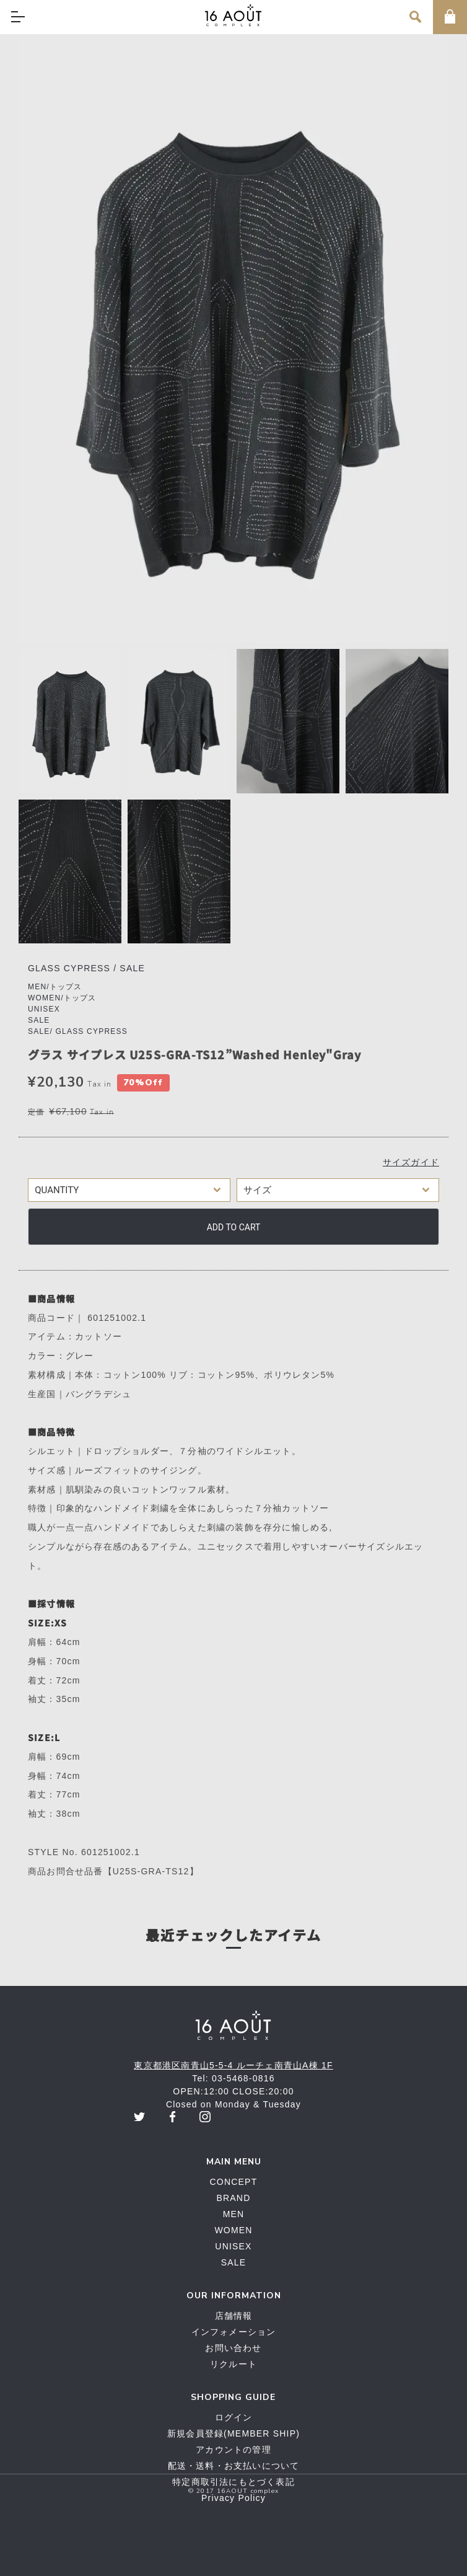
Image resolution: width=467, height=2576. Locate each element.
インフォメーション (233, 2332)
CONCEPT (234, 2182)
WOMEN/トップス (62, 998)
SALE (39, 1020)
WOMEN (233, 2230)
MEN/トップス (55, 986)
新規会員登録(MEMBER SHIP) (233, 2433)
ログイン (234, 2417)
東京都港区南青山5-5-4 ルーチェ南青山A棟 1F (233, 2065)
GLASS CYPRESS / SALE (86, 968)
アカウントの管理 (233, 2450)
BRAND (233, 2198)
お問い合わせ (233, 2348)
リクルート (233, 2364)
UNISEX (44, 1009)
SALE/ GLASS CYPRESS (78, 1031)
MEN (234, 2214)
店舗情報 (234, 2316)
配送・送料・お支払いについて (234, 2466)
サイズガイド (411, 1162)
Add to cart (234, 1227)
